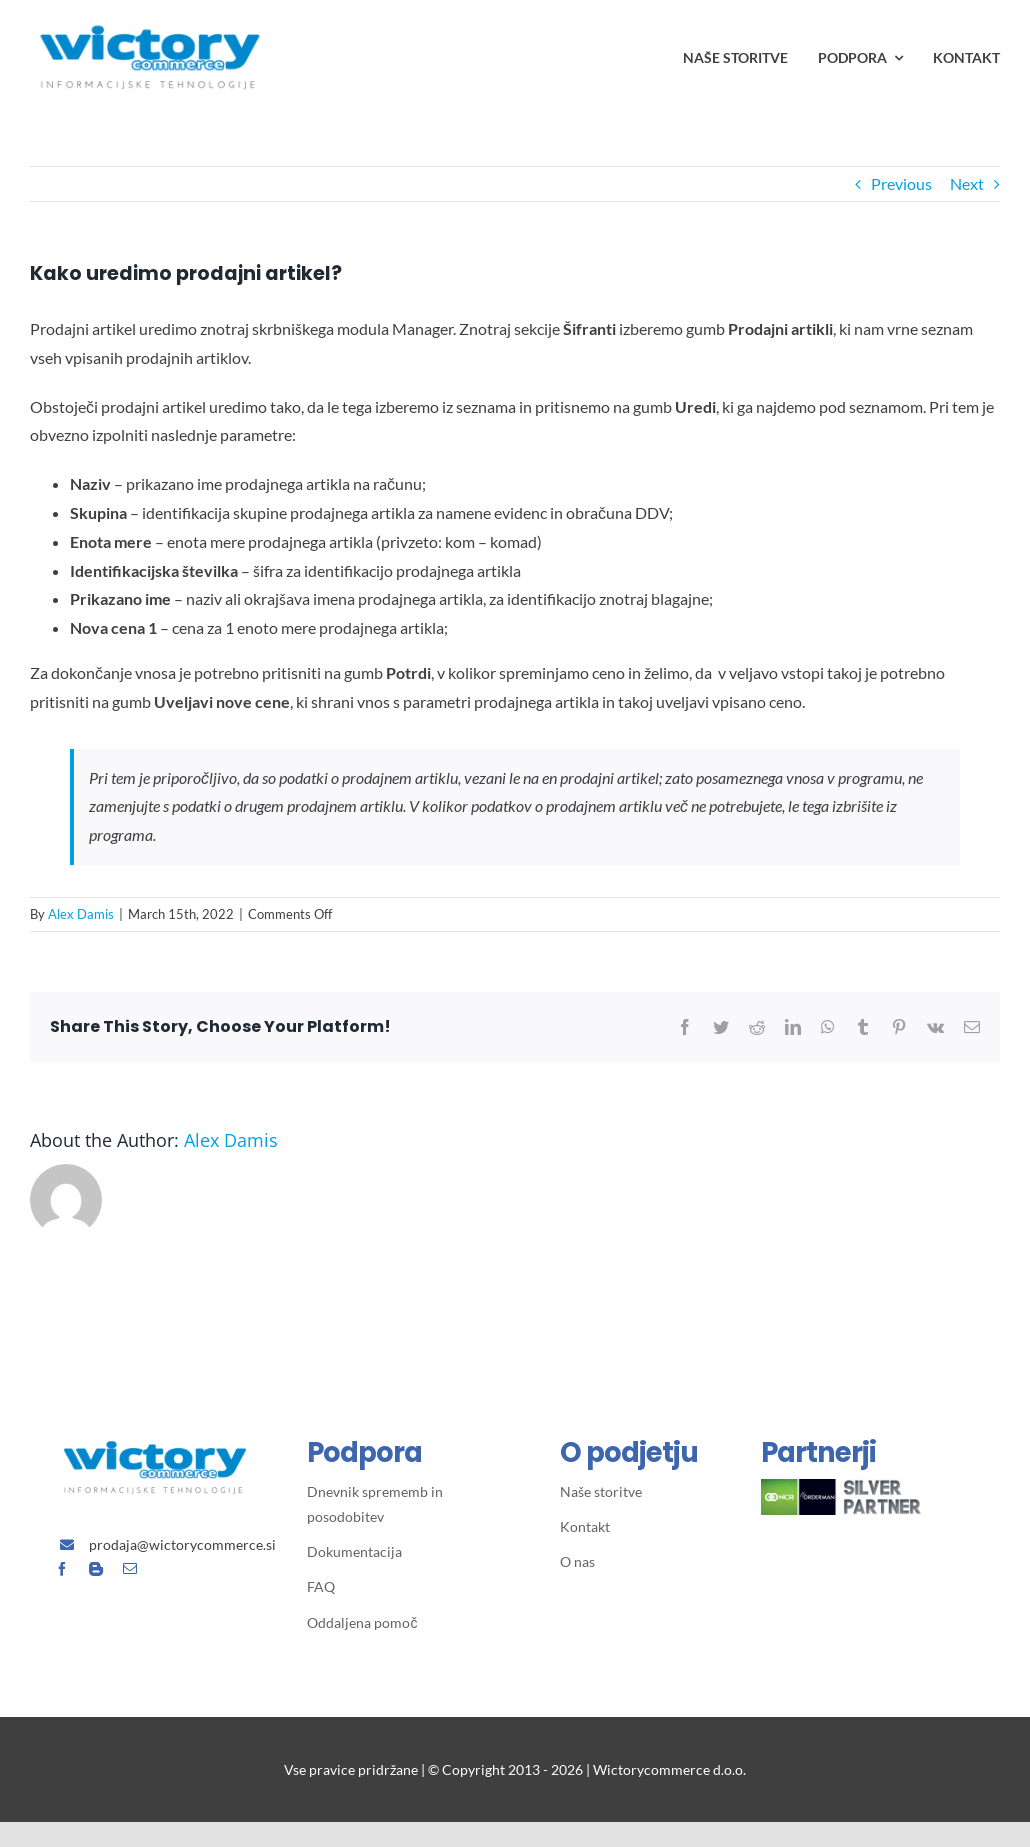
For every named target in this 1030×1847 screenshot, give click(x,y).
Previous (901, 183)
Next (967, 183)
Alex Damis (81, 914)
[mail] (130, 1569)
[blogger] (96, 1569)
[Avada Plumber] (150, 17)
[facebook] (62, 1569)
